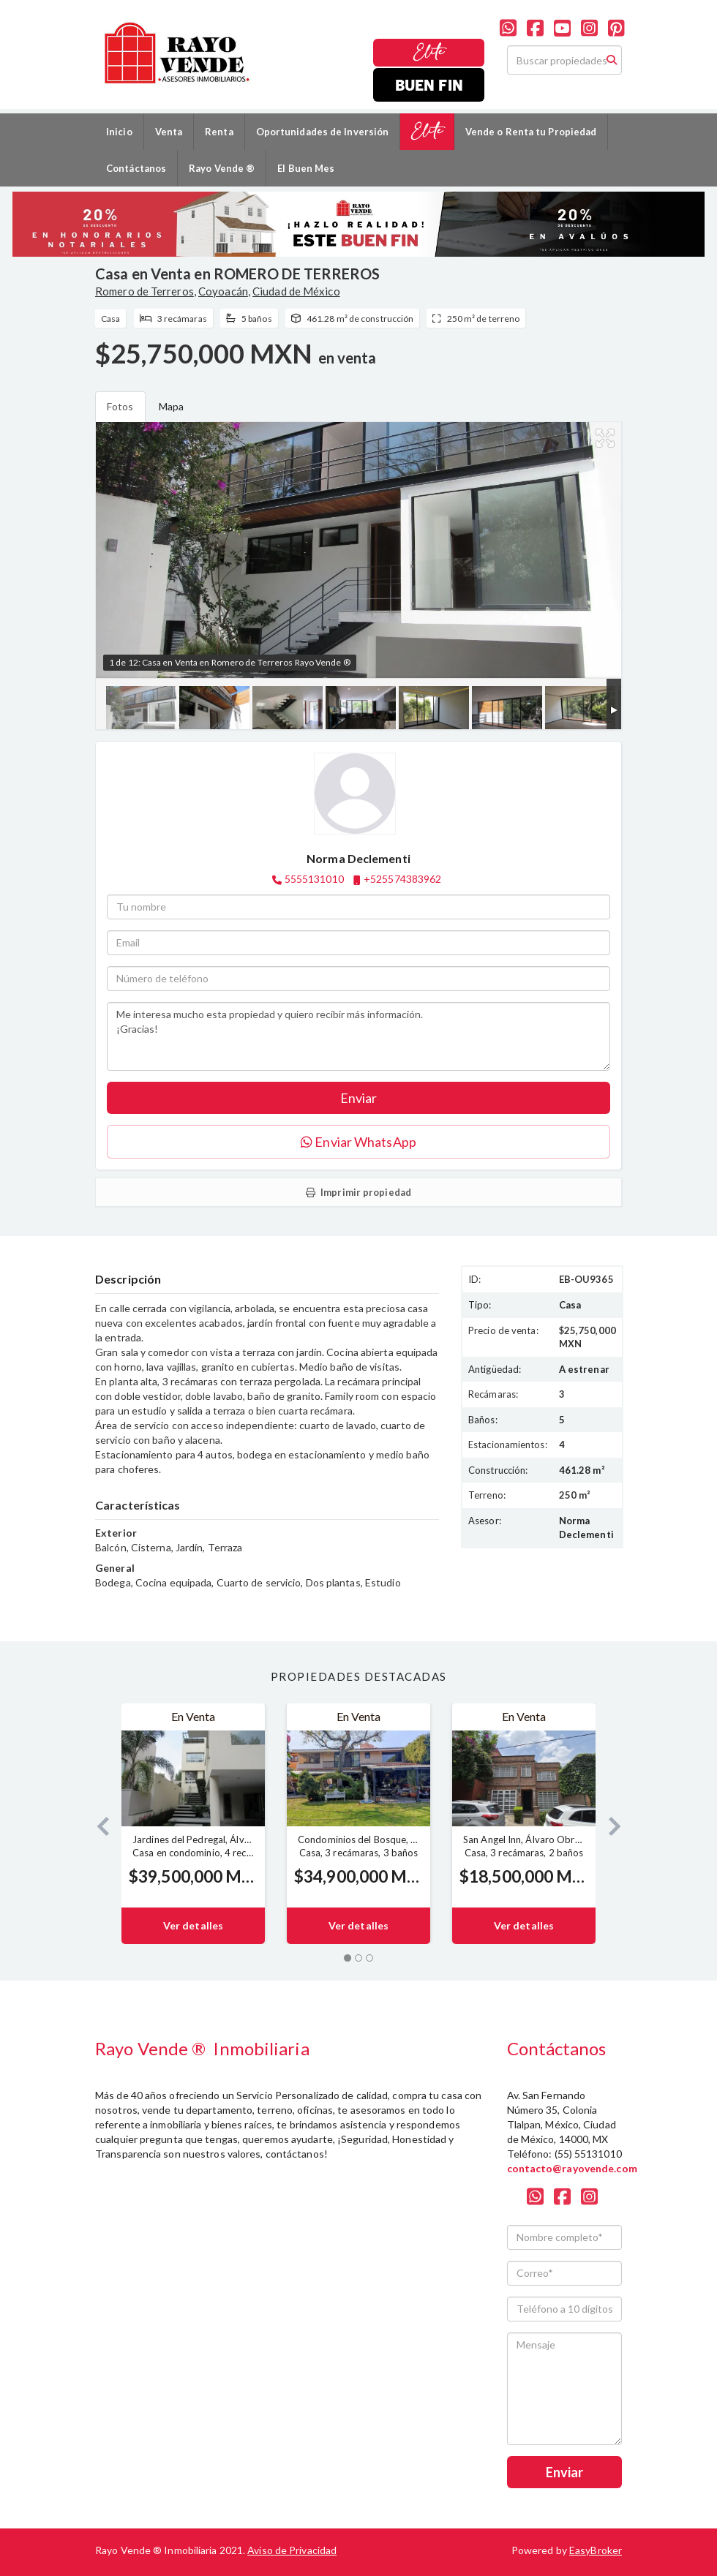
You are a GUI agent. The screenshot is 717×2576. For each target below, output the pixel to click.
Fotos (120, 406)
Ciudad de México (296, 291)
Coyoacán (223, 291)
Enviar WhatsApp (358, 1142)
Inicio (119, 132)
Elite (429, 52)
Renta (219, 132)
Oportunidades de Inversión (322, 132)
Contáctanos (136, 168)
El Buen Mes (305, 168)
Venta (169, 132)
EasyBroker (595, 2550)
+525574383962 (402, 879)
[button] (97, 1823)
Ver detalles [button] (193, 1925)
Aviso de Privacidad (292, 2550)
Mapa (171, 406)
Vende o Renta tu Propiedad (531, 132)
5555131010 (314, 879)
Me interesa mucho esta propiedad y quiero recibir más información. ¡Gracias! (358, 1036)
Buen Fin (429, 84)
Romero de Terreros (144, 291)
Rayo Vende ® (222, 168)
